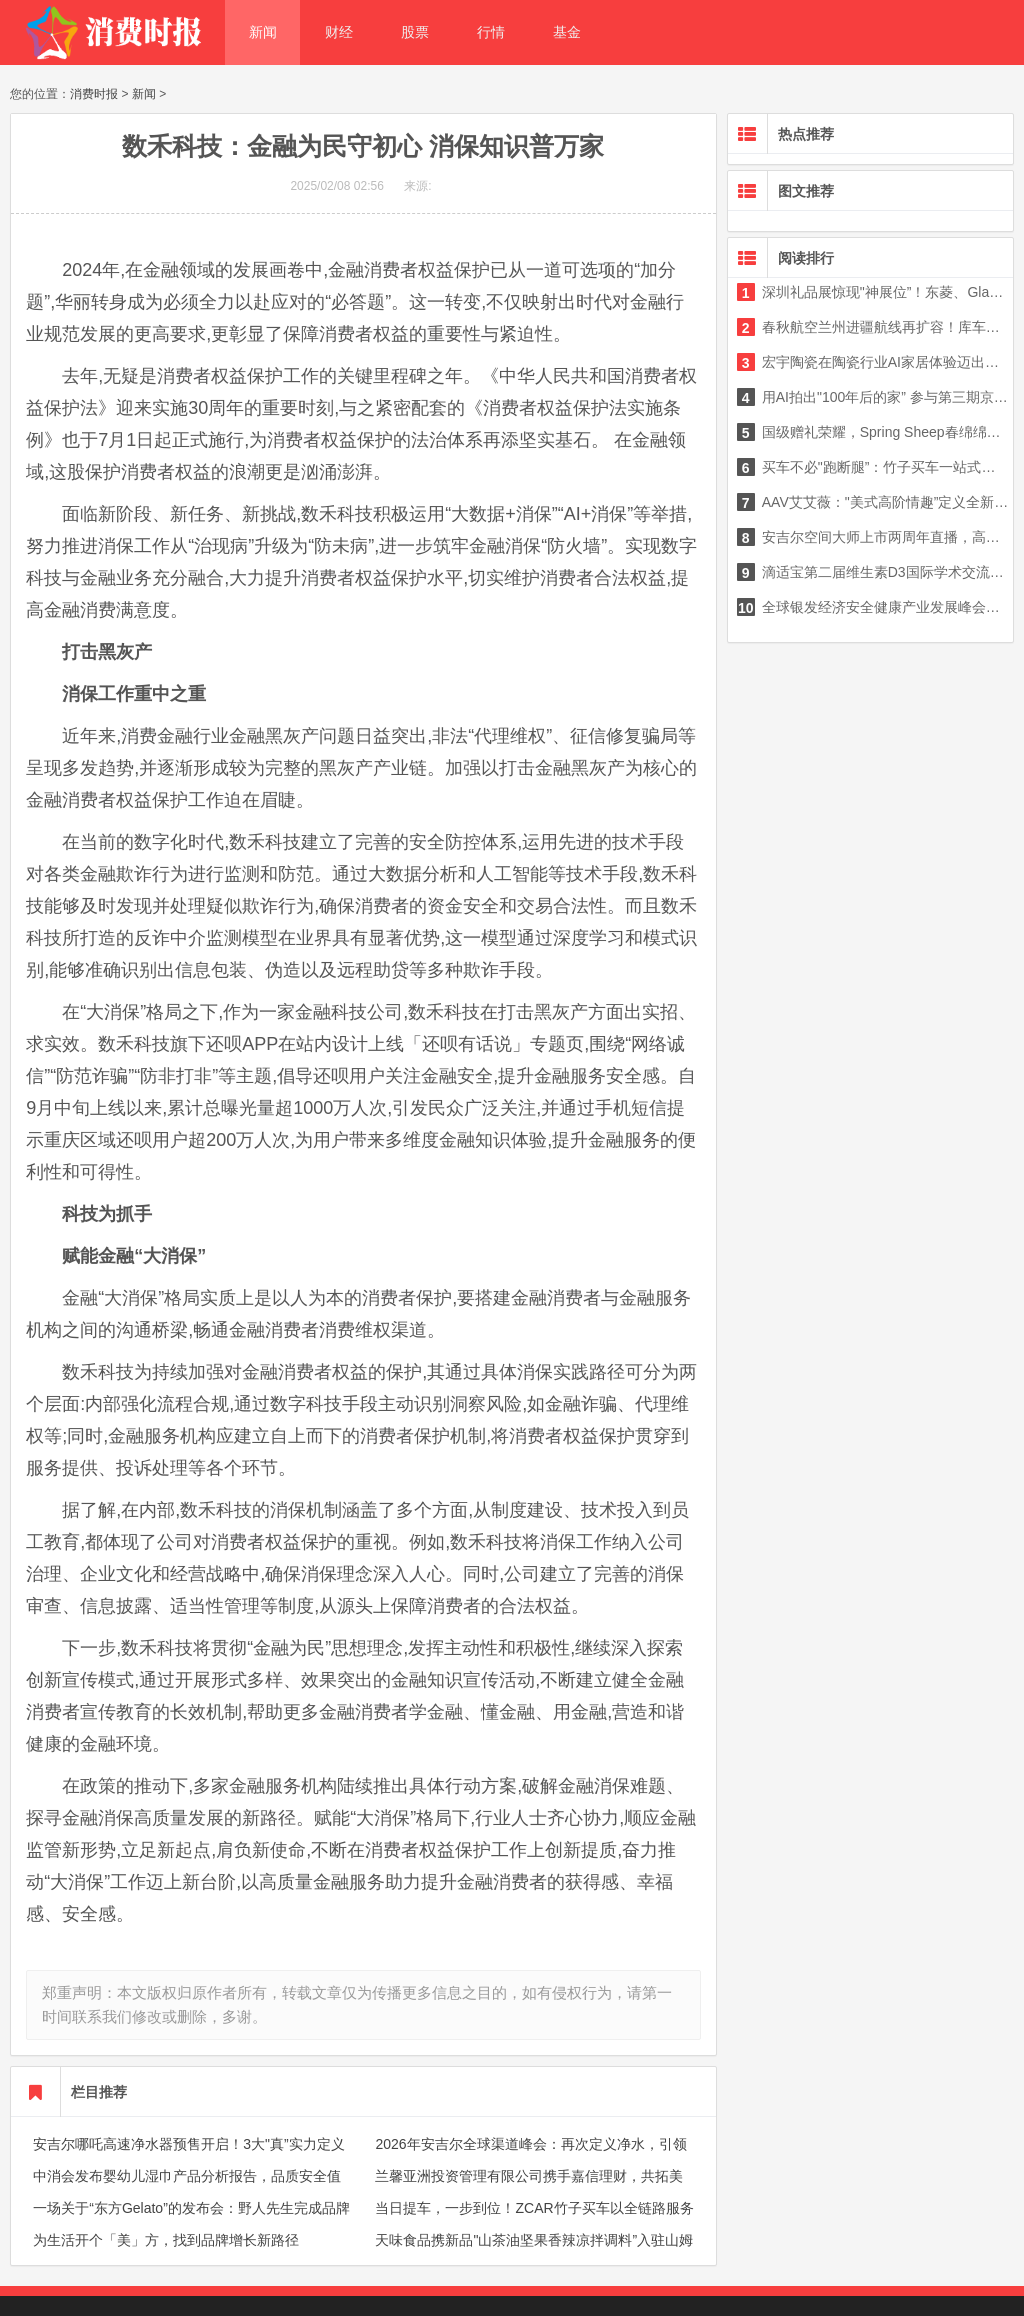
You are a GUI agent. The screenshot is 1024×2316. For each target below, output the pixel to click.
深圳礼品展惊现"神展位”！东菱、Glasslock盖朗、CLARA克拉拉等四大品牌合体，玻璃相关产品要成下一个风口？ (873, 292)
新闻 (263, 32)
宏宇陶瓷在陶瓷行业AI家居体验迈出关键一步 (873, 362)
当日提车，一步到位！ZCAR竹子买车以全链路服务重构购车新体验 (534, 2220)
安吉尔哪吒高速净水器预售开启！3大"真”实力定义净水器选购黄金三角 (188, 2156)
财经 (339, 32)
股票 (415, 32)
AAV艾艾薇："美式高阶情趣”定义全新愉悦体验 (873, 502)
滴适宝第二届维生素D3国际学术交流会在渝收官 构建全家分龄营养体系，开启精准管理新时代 (873, 572)
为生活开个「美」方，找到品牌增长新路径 (166, 2240)
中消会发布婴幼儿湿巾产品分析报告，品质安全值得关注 (187, 2188)
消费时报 (94, 94)
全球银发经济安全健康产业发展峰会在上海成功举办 (873, 607)
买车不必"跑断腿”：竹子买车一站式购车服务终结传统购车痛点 (873, 467)
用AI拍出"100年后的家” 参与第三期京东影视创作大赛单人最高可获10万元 (873, 397)
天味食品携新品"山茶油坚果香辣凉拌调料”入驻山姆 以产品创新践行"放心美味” (534, 2252)
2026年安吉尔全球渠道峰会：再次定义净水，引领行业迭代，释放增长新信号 (530, 2156)
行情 (491, 32)
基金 (567, 32)
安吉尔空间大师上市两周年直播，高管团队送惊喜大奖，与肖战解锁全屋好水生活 (873, 537)
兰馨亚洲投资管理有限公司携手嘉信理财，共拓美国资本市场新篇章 (529, 2188)
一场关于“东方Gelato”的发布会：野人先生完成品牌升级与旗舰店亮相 (191, 2220)
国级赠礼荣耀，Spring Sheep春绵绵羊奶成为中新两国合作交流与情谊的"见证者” (873, 432)
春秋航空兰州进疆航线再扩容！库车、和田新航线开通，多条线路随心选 (873, 327)
